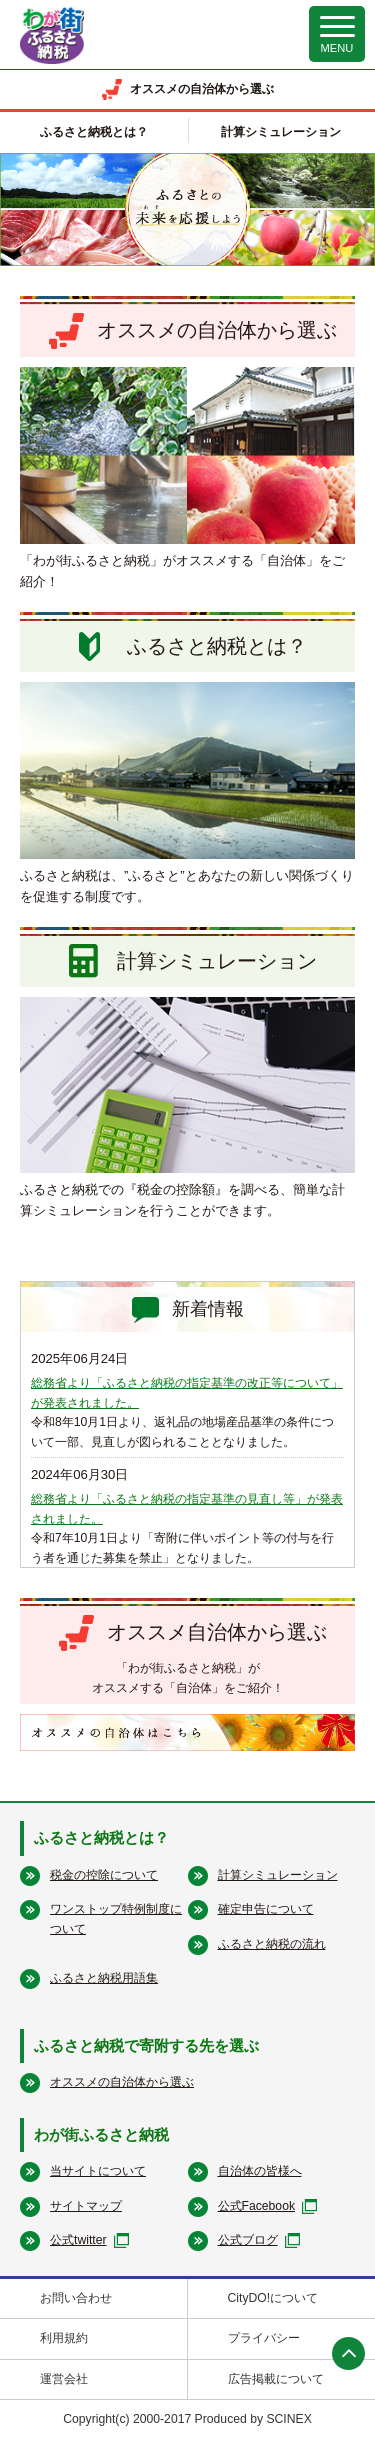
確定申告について (266, 1909)
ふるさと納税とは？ (101, 1837)
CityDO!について (273, 2298)
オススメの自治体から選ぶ (122, 2082)
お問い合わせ (76, 2298)
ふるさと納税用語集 (104, 1978)
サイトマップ (86, 2206)
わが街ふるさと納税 (101, 2134)
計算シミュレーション (278, 1875)
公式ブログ (248, 2240)
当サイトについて (98, 2171)
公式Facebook (257, 2206)
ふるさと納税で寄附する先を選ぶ (146, 2045)
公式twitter (78, 2240)
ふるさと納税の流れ (272, 1944)
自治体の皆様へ (260, 2171)
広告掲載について (276, 2379)
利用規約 (64, 2338)
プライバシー (264, 2338)
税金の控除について (104, 1875)
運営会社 (64, 2379)
